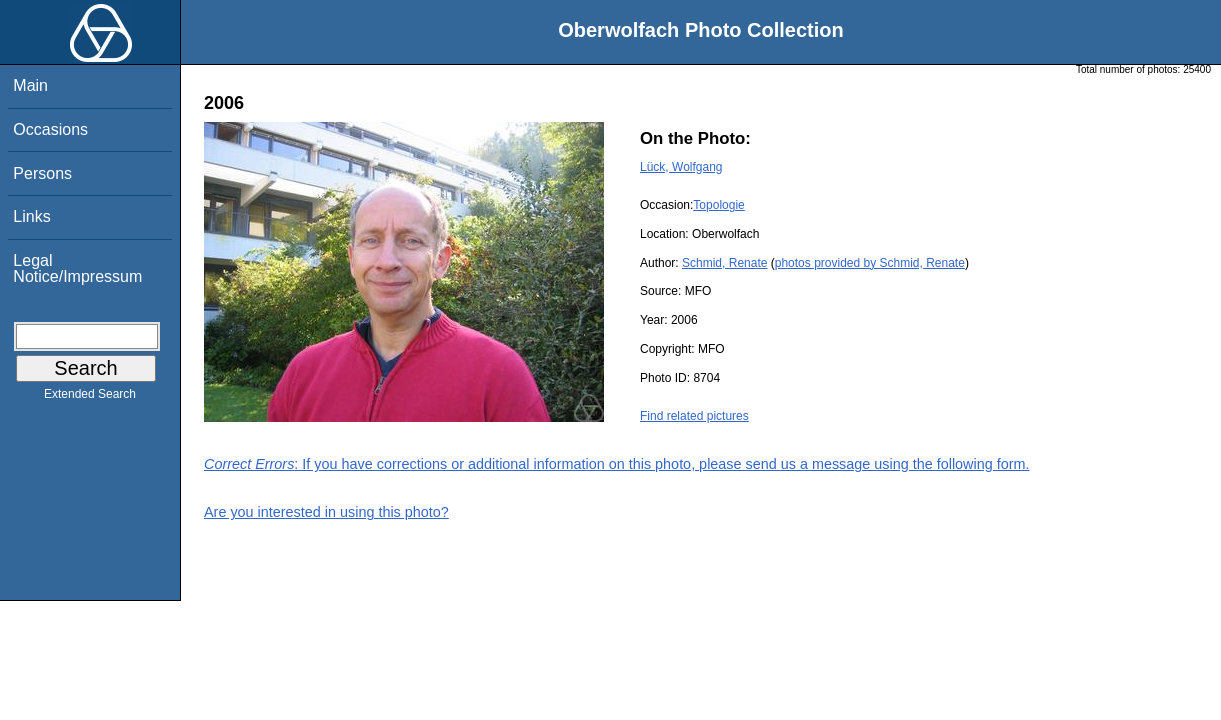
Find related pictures (694, 416)
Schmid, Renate (724, 263)
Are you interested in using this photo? (326, 512)
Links (31, 216)
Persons (42, 173)
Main (30, 85)
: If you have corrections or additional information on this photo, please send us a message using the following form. (617, 464)
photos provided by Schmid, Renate (870, 263)
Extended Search (90, 398)
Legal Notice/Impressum (77, 268)
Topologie (718, 205)
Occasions (50, 129)
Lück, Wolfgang (681, 167)
